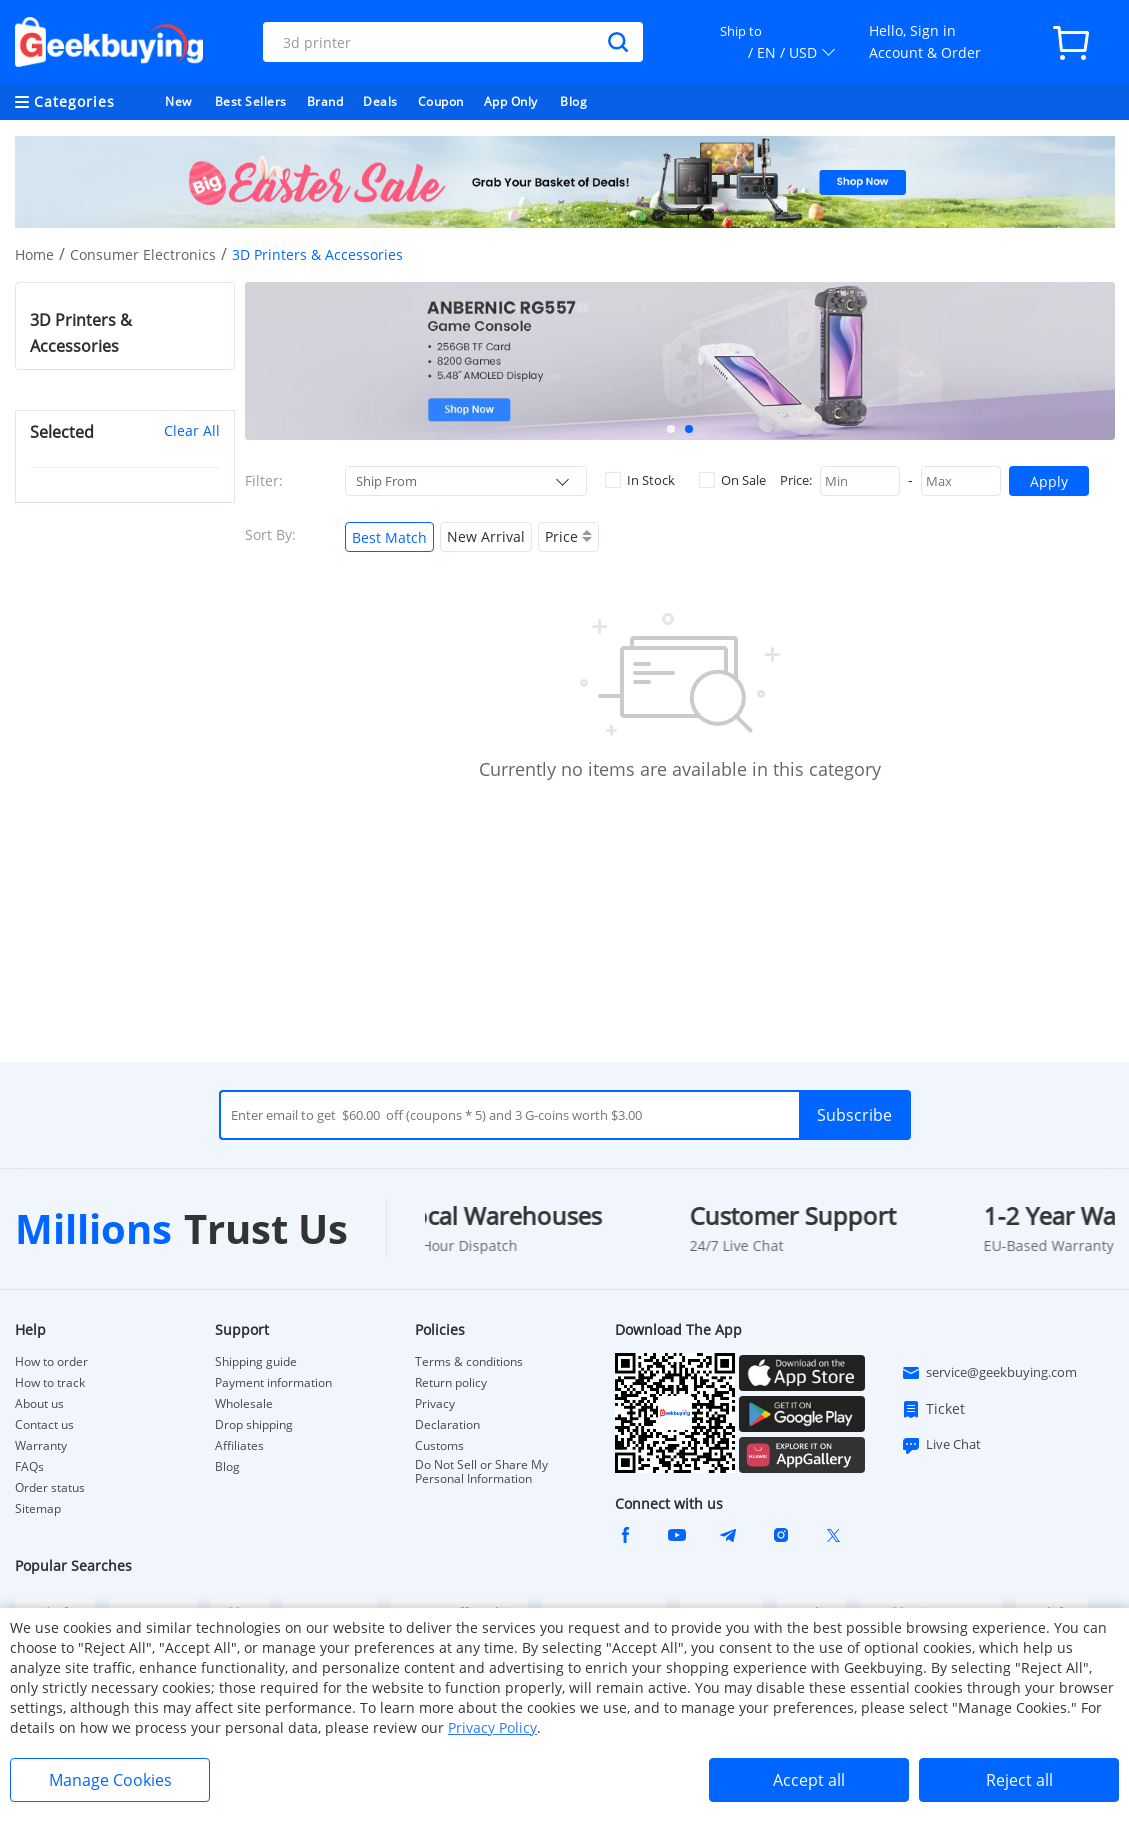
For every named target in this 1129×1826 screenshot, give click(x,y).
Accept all (809, 1780)
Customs (439, 1446)
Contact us (44, 1425)
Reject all (1019, 1780)
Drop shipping (254, 1425)
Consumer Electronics (143, 254)
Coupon (441, 101)
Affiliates (239, 1446)
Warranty (41, 1446)
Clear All (192, 430)
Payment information (273, 1383)
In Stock (640, 480)
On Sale (732, 480)
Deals (380, 101)
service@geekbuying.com (989, 1373)
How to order (51, 1362)
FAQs (29, 1467)
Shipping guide (256, 1362)
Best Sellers (251, 101)
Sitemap (38, 1508)
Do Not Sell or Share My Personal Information (481, 1472)
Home (34, 254)
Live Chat (941, 1445)
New (178, 101)
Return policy (451, 1383)
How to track (50, 1383)
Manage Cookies (110, 1780)
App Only (511, 101)
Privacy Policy (492, 1727)
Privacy (435, 1404)
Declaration (447, 1425)
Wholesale (244, 1404)
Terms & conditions (469, 1362)
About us (39, 1404)
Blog (573, 101)
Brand (325, 101)
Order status (50, 1488)
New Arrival (486, 536)
